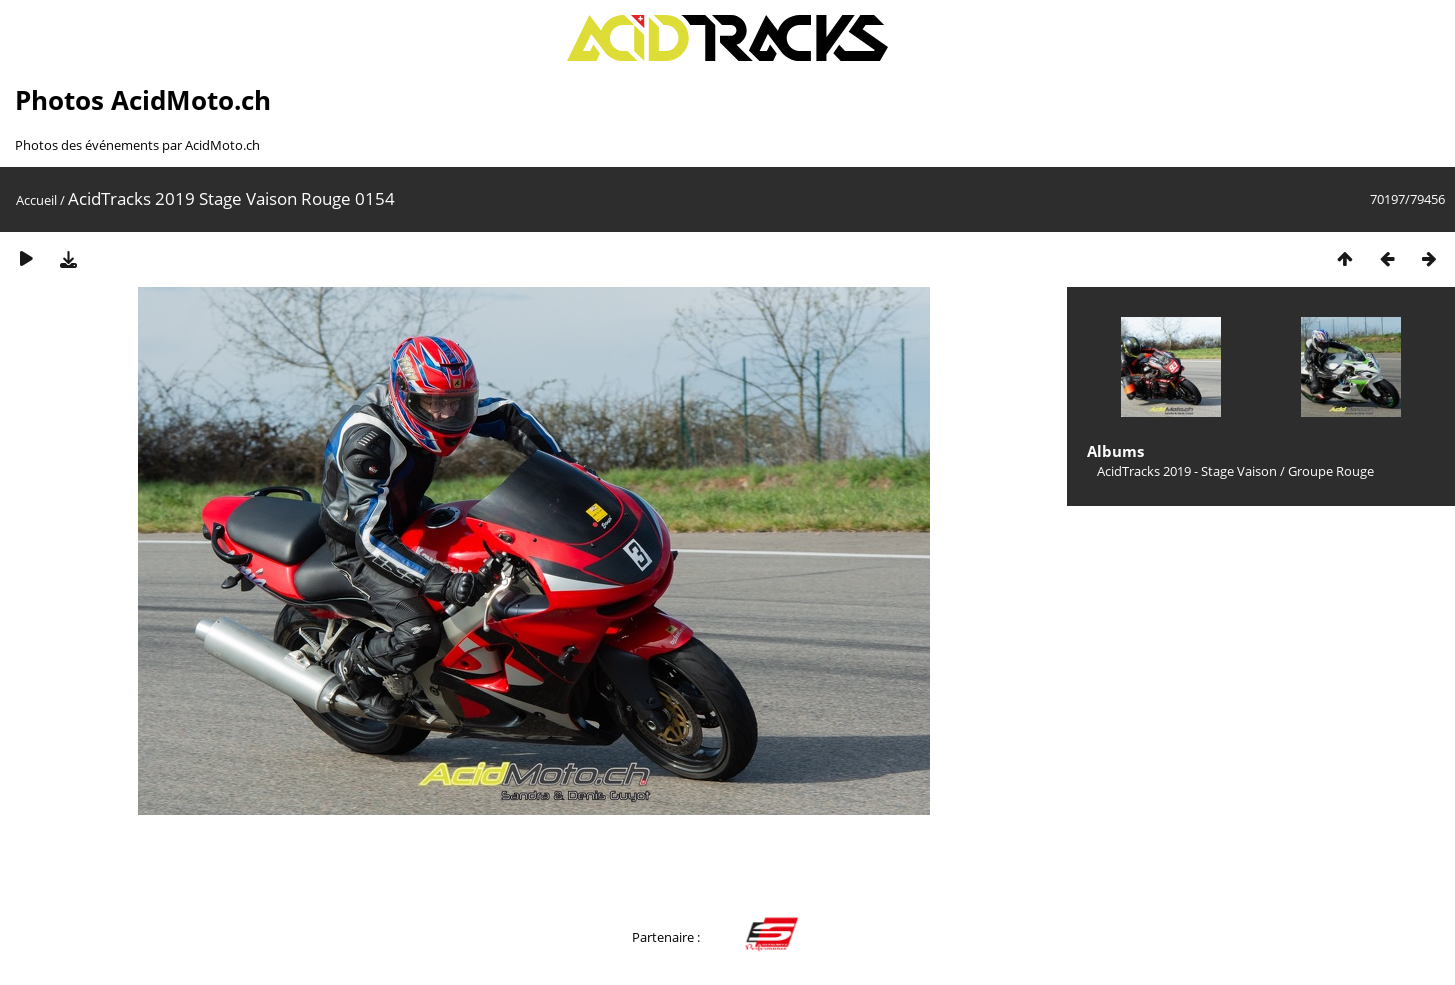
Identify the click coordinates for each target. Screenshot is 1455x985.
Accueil (36, 200)
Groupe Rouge (1331, 471)
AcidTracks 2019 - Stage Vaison (1187, 471)
